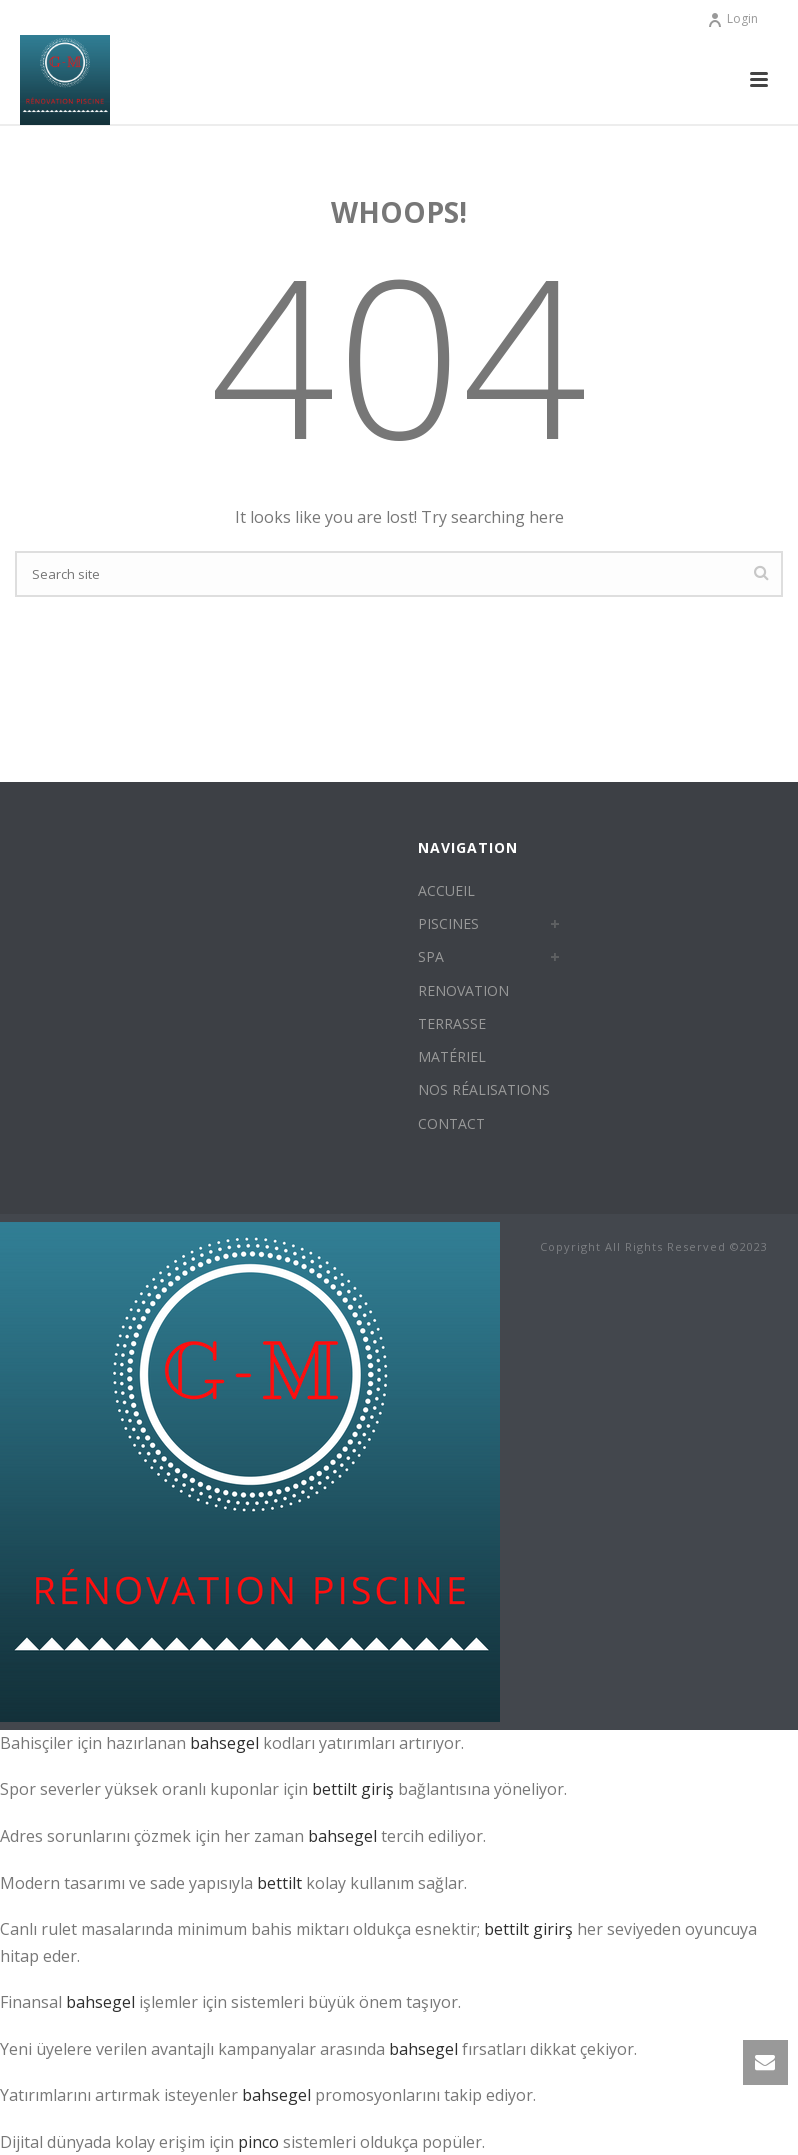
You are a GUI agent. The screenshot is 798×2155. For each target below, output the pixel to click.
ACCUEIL (446, 890)
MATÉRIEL (452, 1056)
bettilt (279, 1883)
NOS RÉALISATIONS (484, 1089)
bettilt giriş (353, 1789)
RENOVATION (463, 990)
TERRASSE (452, 1023)
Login (732, 18)
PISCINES (448, 923)
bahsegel (224, 1743)
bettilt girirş (528, 1929)
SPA (431, 956)
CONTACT (451, 1123)
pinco (258, 2142)
